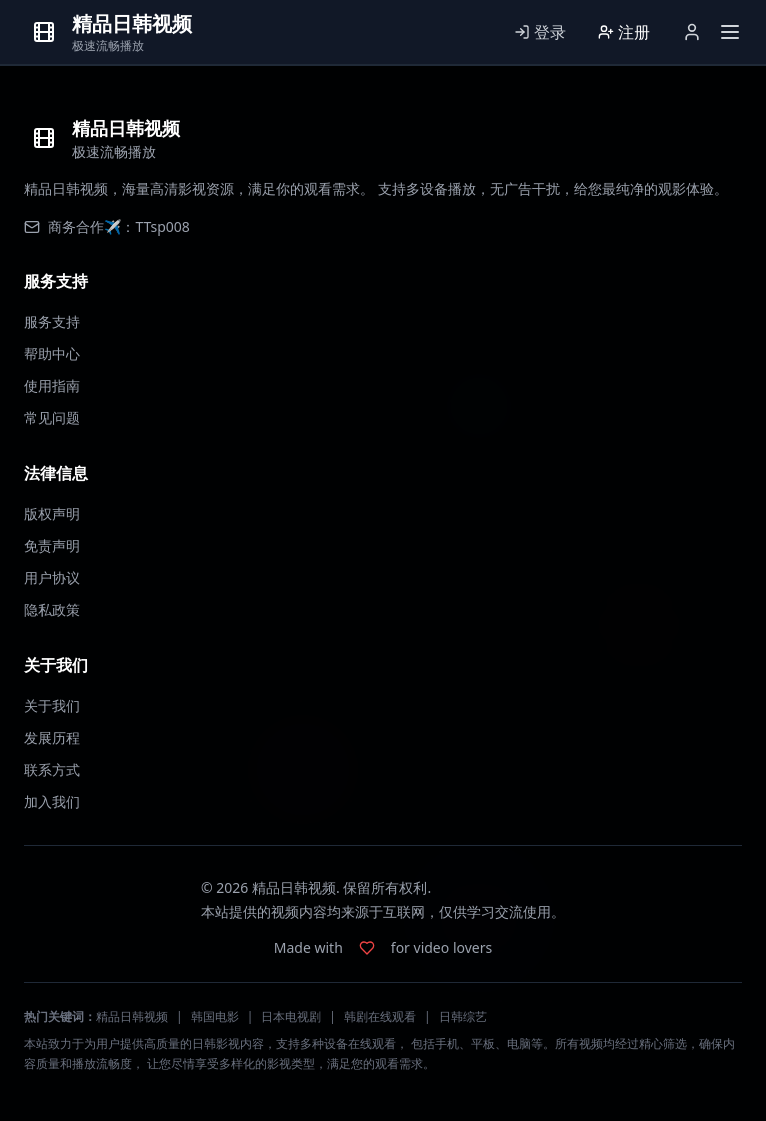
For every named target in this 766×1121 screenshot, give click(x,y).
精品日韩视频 (132, 1016)
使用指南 (52, 385)
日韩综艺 (463, 1016)
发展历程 (52, 737)
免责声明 (52, 545)
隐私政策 (52, 609)
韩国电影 (215, 1016)
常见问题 (52, 417)
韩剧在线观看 (380, 1016)
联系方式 (52, 769)
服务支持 (52, 321)
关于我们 (52, 705)
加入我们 (52, 801)
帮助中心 (52, 353)
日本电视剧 (291, 1016)
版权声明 (52, 513)
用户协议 (52, 577)
